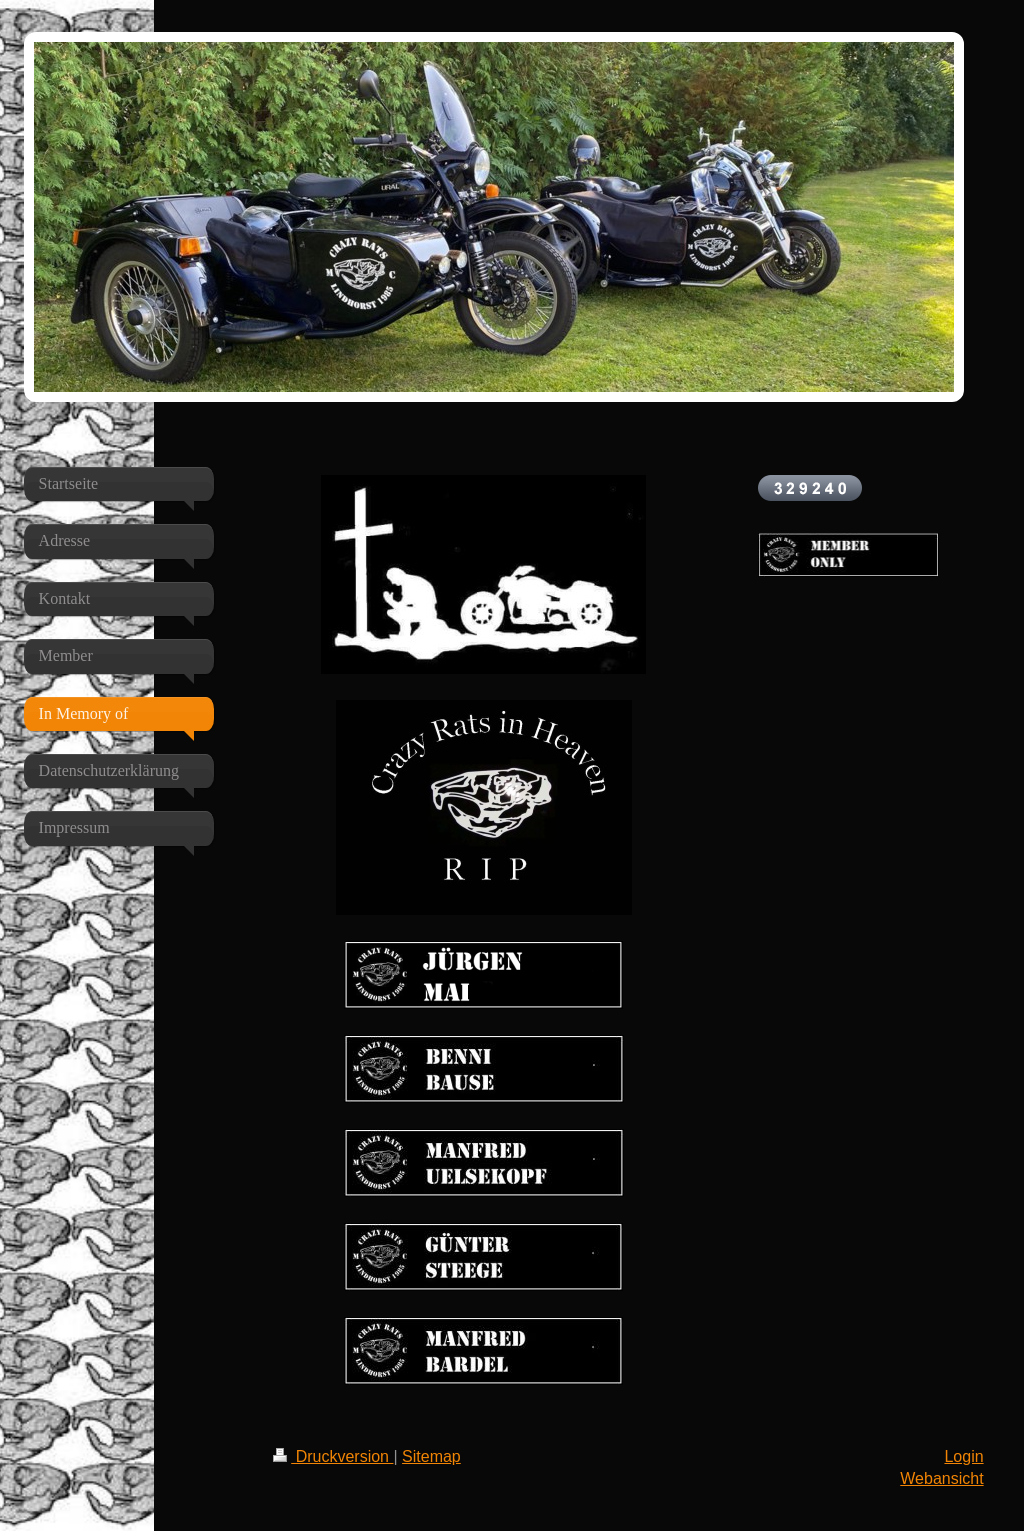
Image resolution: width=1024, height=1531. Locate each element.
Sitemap (431, 1456)
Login (963, 1456)
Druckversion (333, 1456)
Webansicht (941, 1478)
